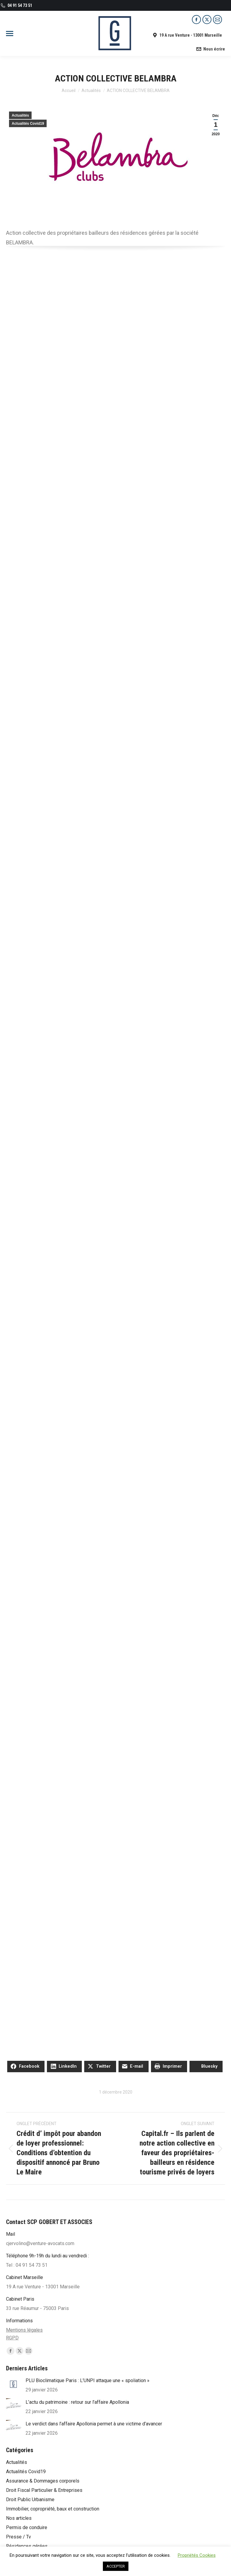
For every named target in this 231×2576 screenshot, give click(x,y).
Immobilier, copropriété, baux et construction (52, 2509)
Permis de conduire (26, 2527)
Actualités (20, 115)
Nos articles (19, 2518)
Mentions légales (24, 2330)
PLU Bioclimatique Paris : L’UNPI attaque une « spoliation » (87, 2380)
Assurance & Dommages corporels (42, 2481)
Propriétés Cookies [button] (197, 2555)
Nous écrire (210, 49)
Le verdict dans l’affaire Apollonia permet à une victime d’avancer (94, 2424)
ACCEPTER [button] (115, 2566)
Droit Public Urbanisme (30, 2499)
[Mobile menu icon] (9, 33)
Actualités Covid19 (28, 123)
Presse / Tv (18, 2537)
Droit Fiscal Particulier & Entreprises (44, 2490)
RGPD (12, 2338)
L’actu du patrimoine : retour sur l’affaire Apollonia (77, 2402)
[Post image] (13, 2384)
